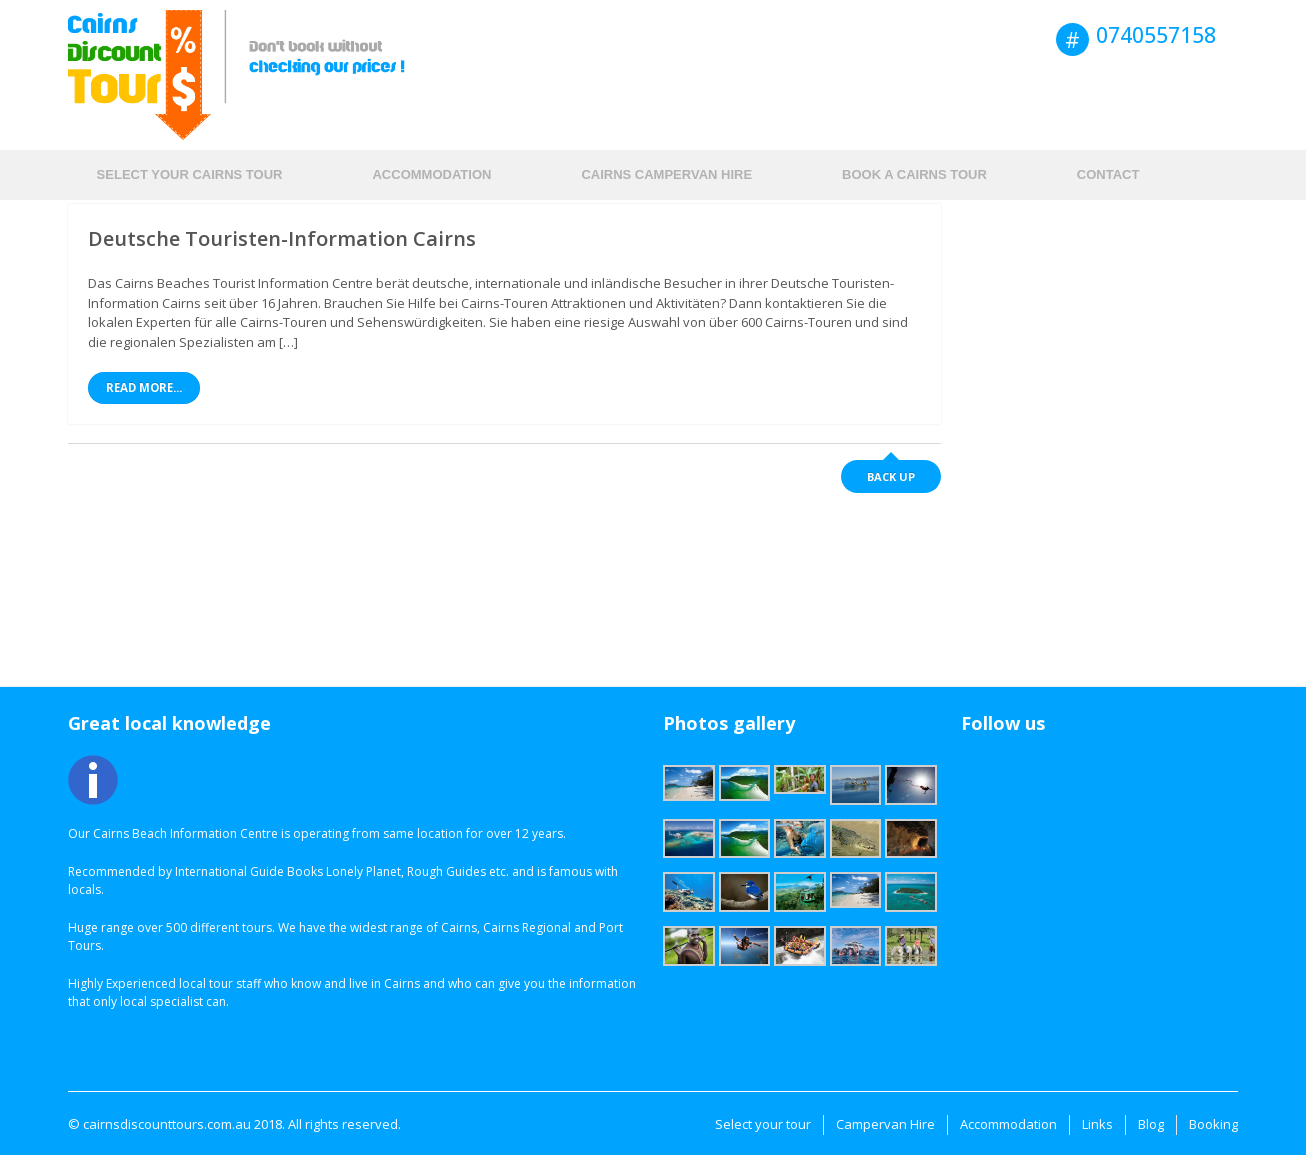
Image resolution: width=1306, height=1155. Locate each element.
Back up (891, 476)
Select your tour (763, 1124)
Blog (1151, 1124)
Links (1097, 1124)
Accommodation (431, 174)
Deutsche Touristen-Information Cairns (282, 238)
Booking (1213, 1124)
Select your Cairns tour (190, 174)
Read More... (144, 387)
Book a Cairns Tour (914, 174)
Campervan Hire (885, 1124)
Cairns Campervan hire (666, 174)
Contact (1108, 174)
